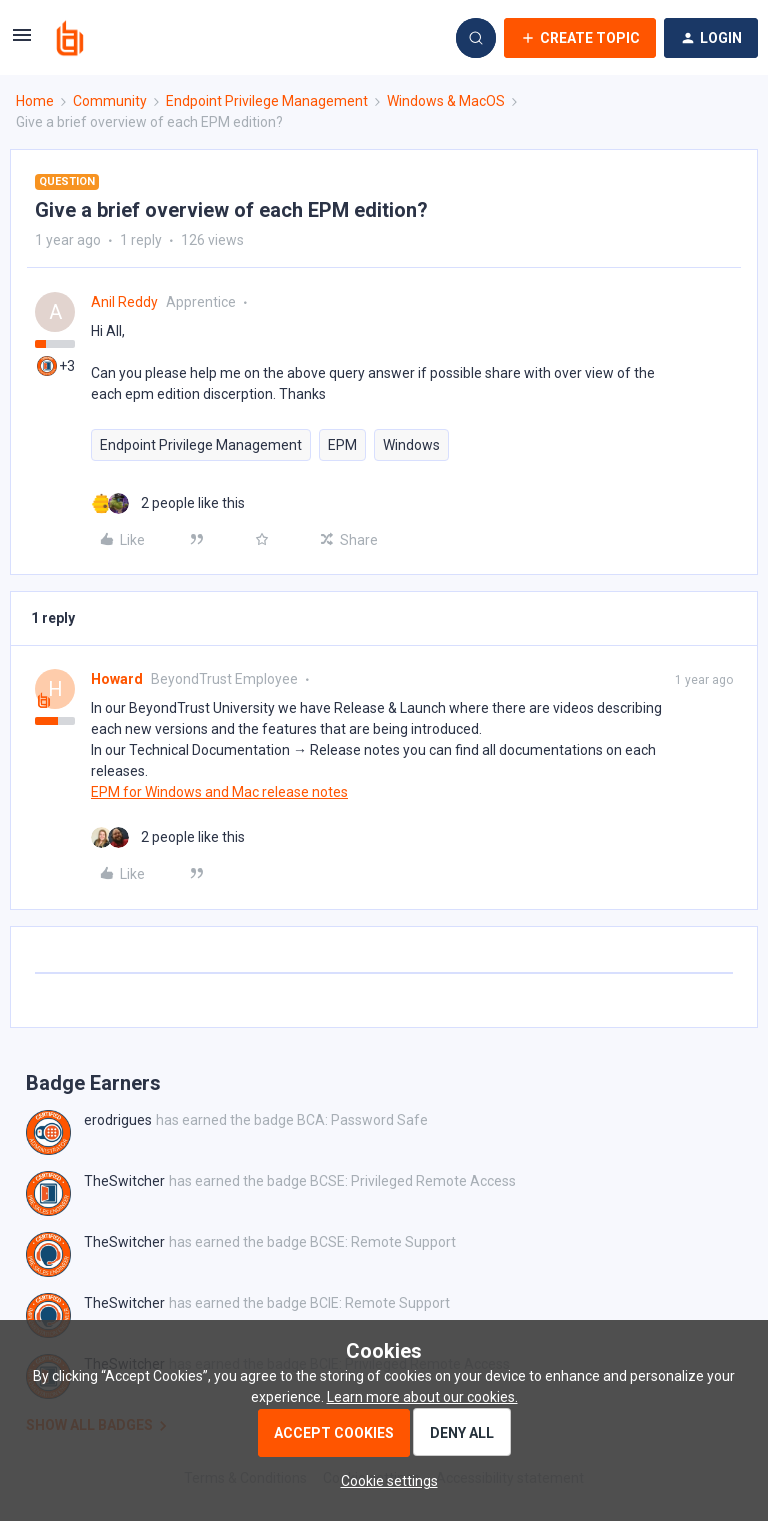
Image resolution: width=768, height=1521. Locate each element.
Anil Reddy (124, 302)
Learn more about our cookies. (422, 1397)
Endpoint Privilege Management (267, 101)
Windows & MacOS (446, 101)
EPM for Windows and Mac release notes (219, 792)
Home (35, 101)
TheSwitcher (124, 1181)
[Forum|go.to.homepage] (70, 38)
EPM (342, 445)
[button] (22, 42)
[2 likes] (168, 503)
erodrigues (118, 1120)
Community (110, 101)
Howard (117, 679)
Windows (411, 445)
